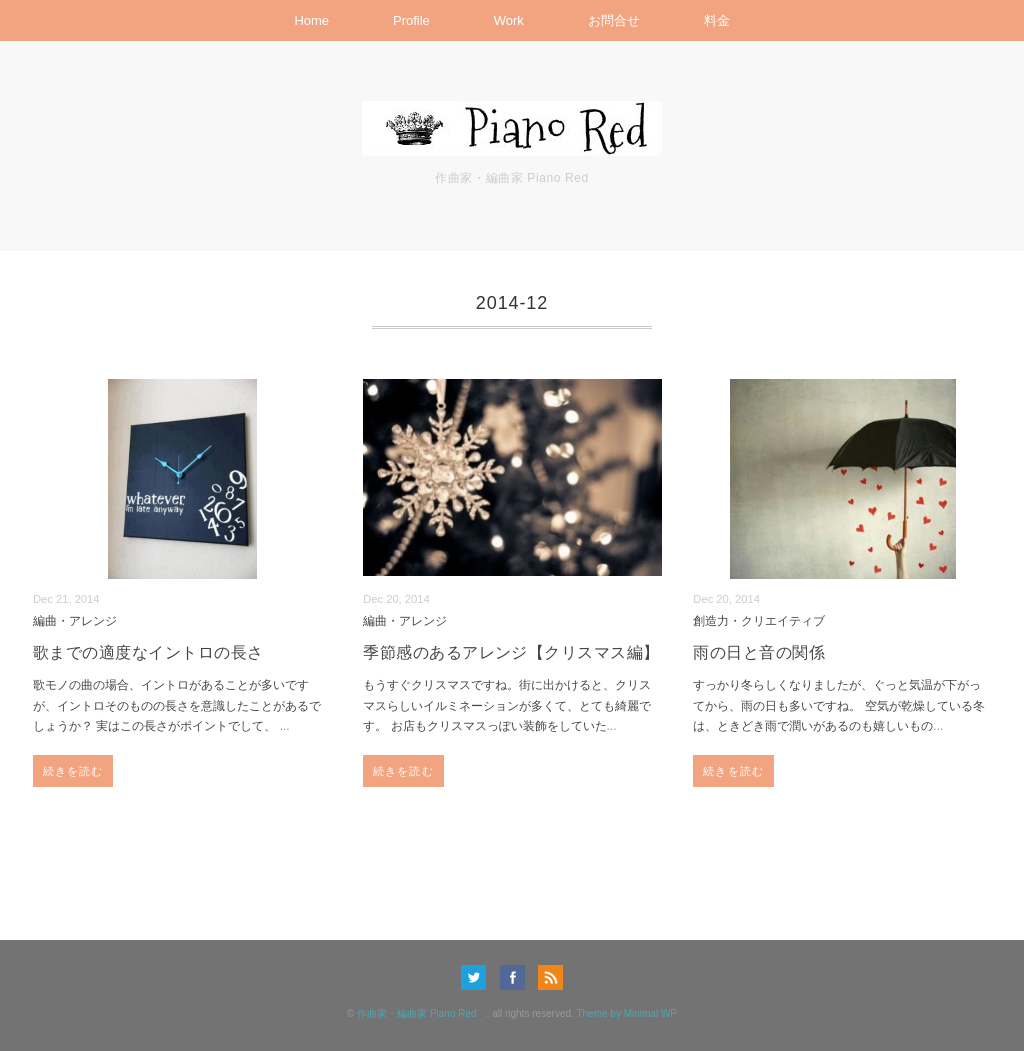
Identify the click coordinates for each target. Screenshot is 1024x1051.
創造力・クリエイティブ (759, 620)
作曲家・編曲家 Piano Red (421, 1013)
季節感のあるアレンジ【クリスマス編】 (511, 652)
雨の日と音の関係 (759, 652)
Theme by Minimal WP (626, 1013)
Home (311, 20)
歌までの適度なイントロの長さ (148, 652)
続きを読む (73, 771)
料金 (717, 20)
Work (509, 20)
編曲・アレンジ (75, 620)
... (285, 726)
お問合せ (614, 20)
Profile (411, 20)
